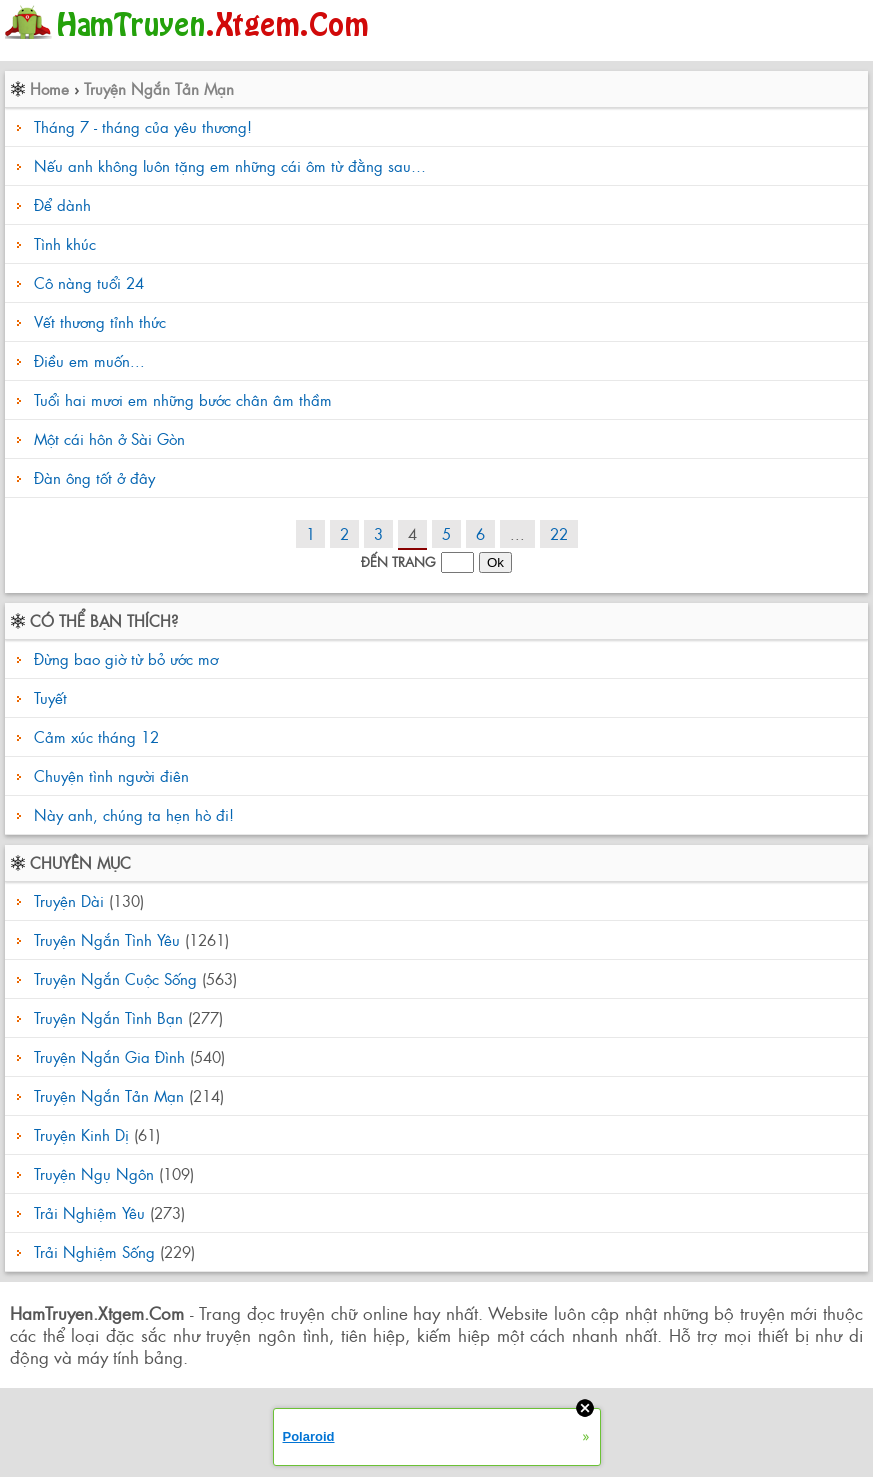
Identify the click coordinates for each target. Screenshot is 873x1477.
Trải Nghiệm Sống (94, 1251)
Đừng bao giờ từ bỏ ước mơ (123, 658)
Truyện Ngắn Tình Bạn (108, 1017)
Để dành (62, 204)
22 (559, 533)
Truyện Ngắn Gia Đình (109, 1056)
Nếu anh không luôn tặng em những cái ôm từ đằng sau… (230, 165)
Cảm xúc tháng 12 (94, 736)
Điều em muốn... (89, 360)
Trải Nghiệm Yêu (89, 1212)
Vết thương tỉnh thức (100, 321)
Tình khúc (65, 243)
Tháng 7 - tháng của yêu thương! (143, 126)
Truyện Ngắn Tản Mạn (159, 88)
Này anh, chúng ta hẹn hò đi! (131, 814)
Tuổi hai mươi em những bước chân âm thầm (183, 399)
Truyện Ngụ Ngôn (94, 1173)
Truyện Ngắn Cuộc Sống (115, 978)
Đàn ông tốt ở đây (94, 477)
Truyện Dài (69, 900)
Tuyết (48, 697)
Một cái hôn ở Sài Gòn (109, 438)
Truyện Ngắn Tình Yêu (107, 939)
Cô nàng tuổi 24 (89, 282)
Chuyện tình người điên (109, 775)
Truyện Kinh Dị (81, 1134)
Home (49, 88)
